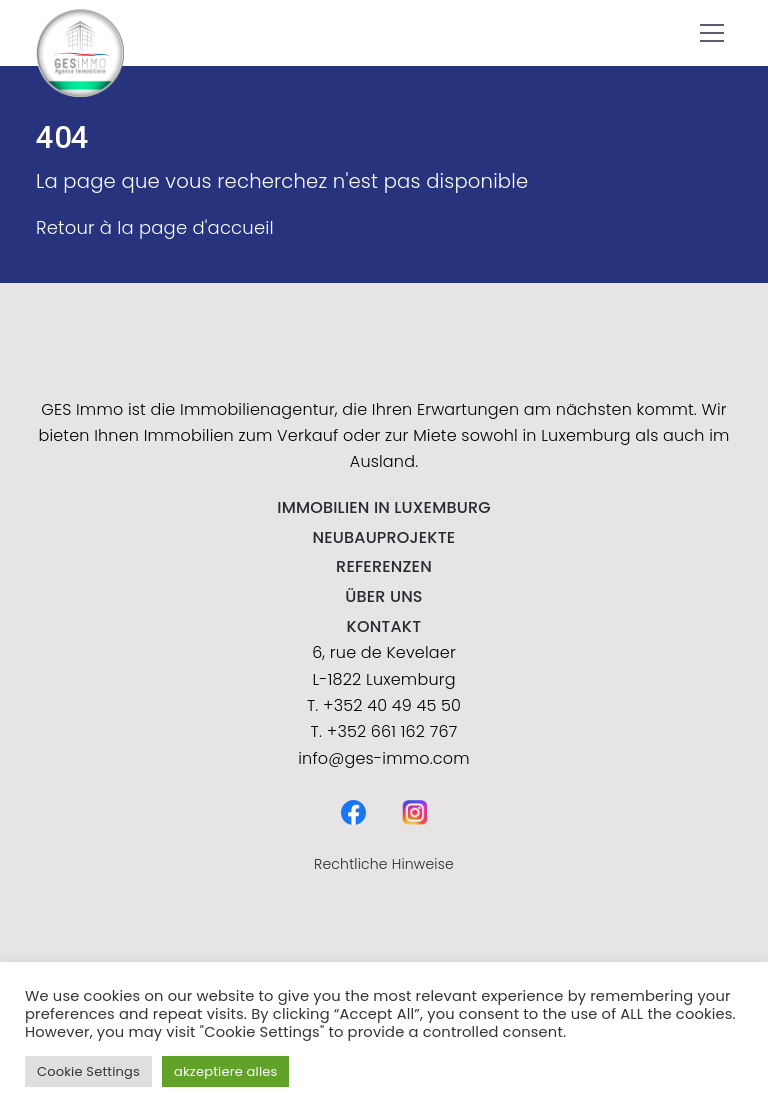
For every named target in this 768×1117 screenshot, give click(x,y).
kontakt (384, 626)
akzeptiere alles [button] (225, 1071)
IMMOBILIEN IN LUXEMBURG (383, 507)
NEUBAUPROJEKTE (384, 537)
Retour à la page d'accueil (155, 227)
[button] (712, 33)
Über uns (383, 596)
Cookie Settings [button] (88, 1071)
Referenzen (384, 566)
